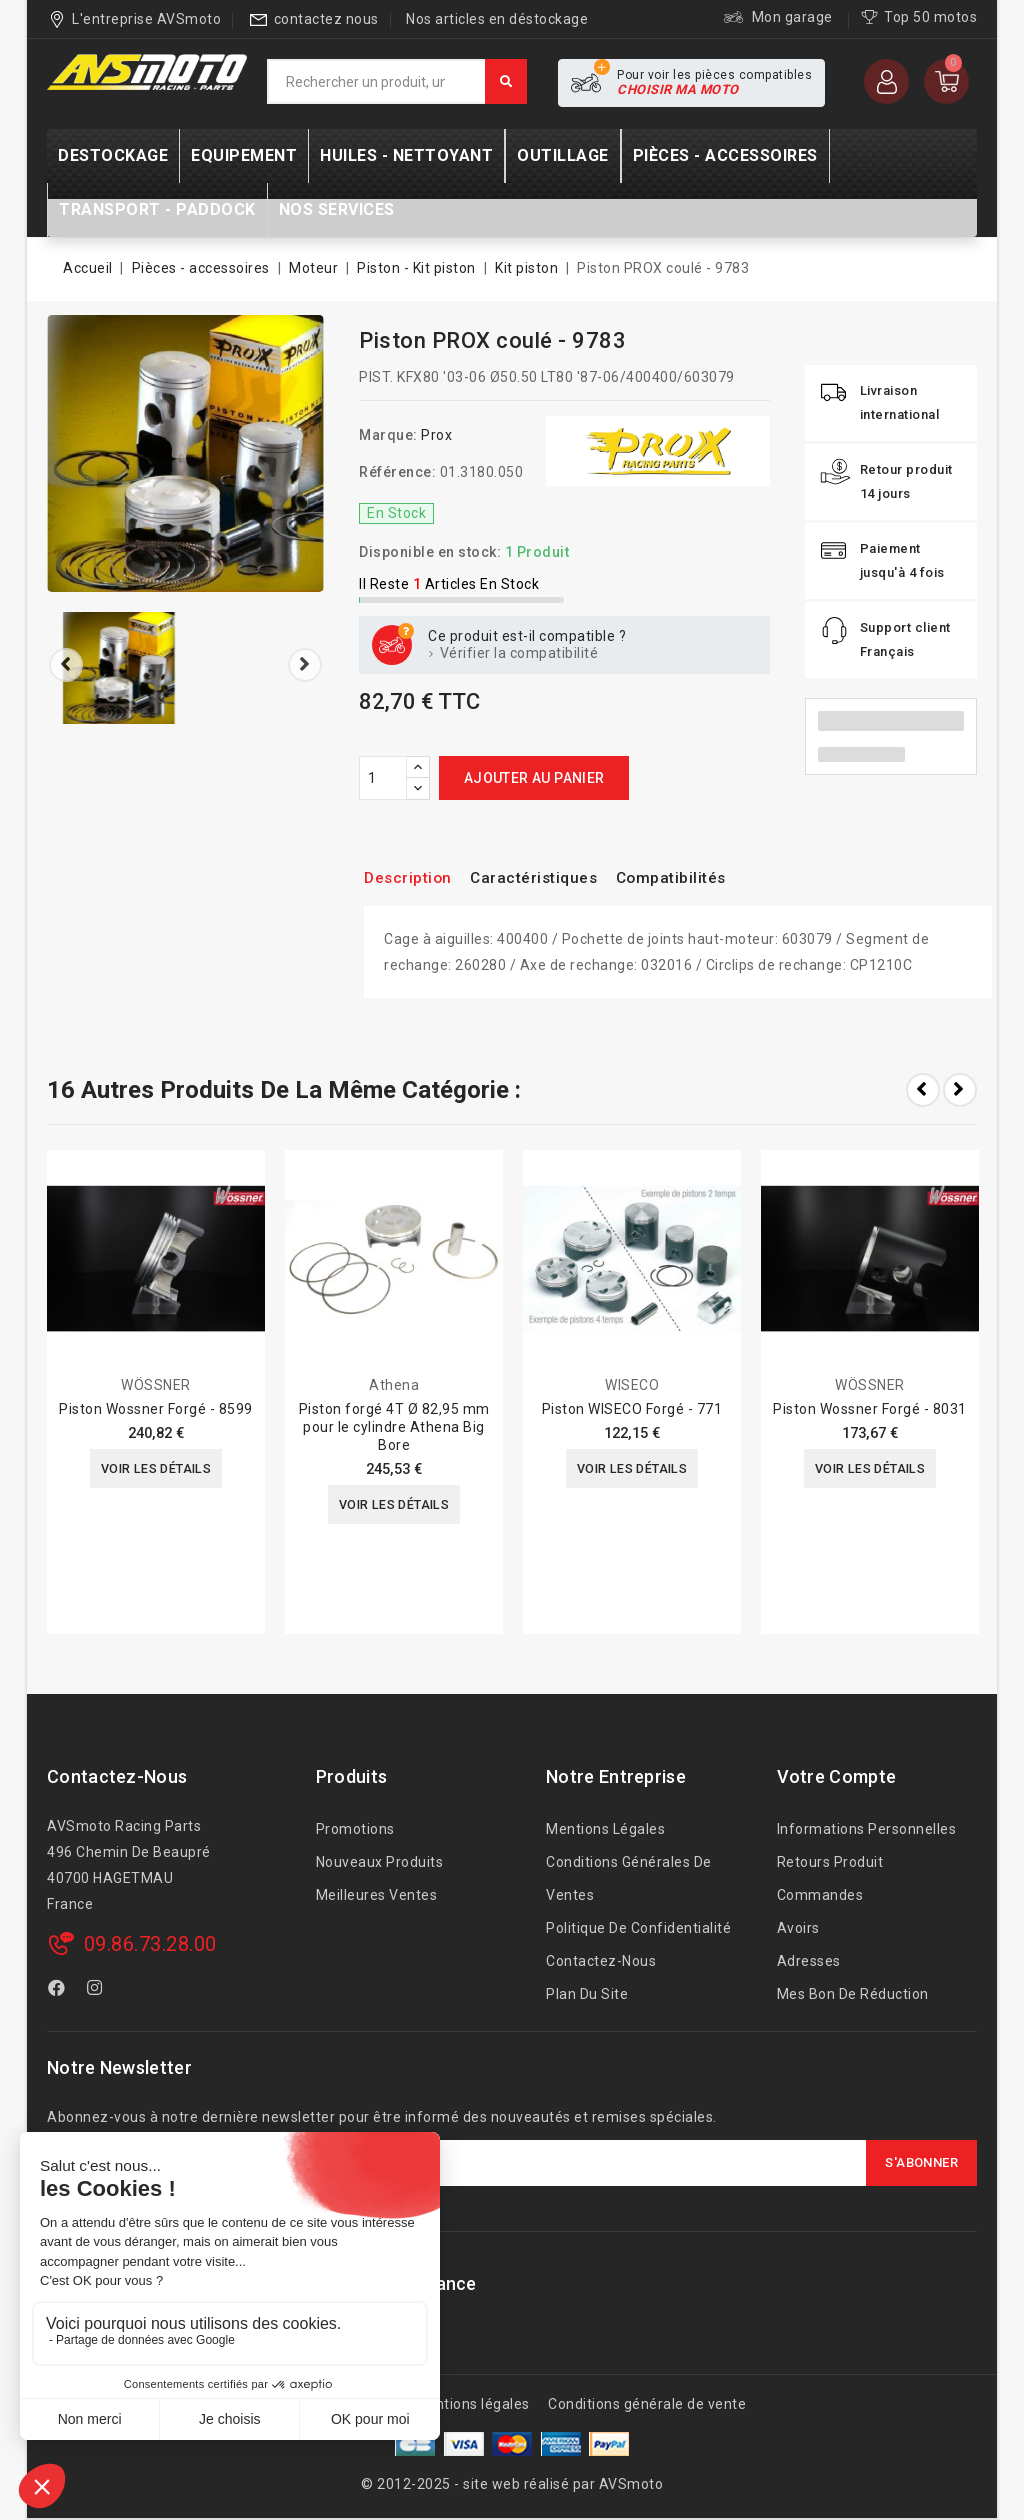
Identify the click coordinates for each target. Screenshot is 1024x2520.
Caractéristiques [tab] (553, 877)
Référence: (397, 472)
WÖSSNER (156, 1385)
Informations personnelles (867, 1829)
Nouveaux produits (380, 1862)
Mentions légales (605, 1829)
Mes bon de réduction (853, 1994)
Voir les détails (155, 1470)
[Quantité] (383, 778)
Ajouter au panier (534, 778)
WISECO (632, 1385)
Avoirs (798, 1928)
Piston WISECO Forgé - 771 (632, 1409)
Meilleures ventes (377, 1895)
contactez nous (326, 19)
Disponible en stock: (430, 552)
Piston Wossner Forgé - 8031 (870, 1409)
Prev (923, 1090)
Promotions (355, 1829)
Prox (436, 435)
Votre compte (837, 1776)
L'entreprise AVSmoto (146, 19)
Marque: (388, 435)
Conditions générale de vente (647, 2404)
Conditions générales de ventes (629, 1878)
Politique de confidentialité (638, 1928)
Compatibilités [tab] (706, 877)
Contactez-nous (117, 1776)
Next (960, 1090)
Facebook (59, 1991)
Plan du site (587, 1994)
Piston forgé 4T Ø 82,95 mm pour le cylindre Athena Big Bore (394, 1427)
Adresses (809, 1961)
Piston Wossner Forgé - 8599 (156, 1409)
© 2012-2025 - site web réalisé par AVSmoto (512, 2484)
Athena (394, 1385)
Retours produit (830, 1862)
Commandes (820, 1895)
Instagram (97, 1991)
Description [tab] (413, 877)
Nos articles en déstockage (497, 19)
